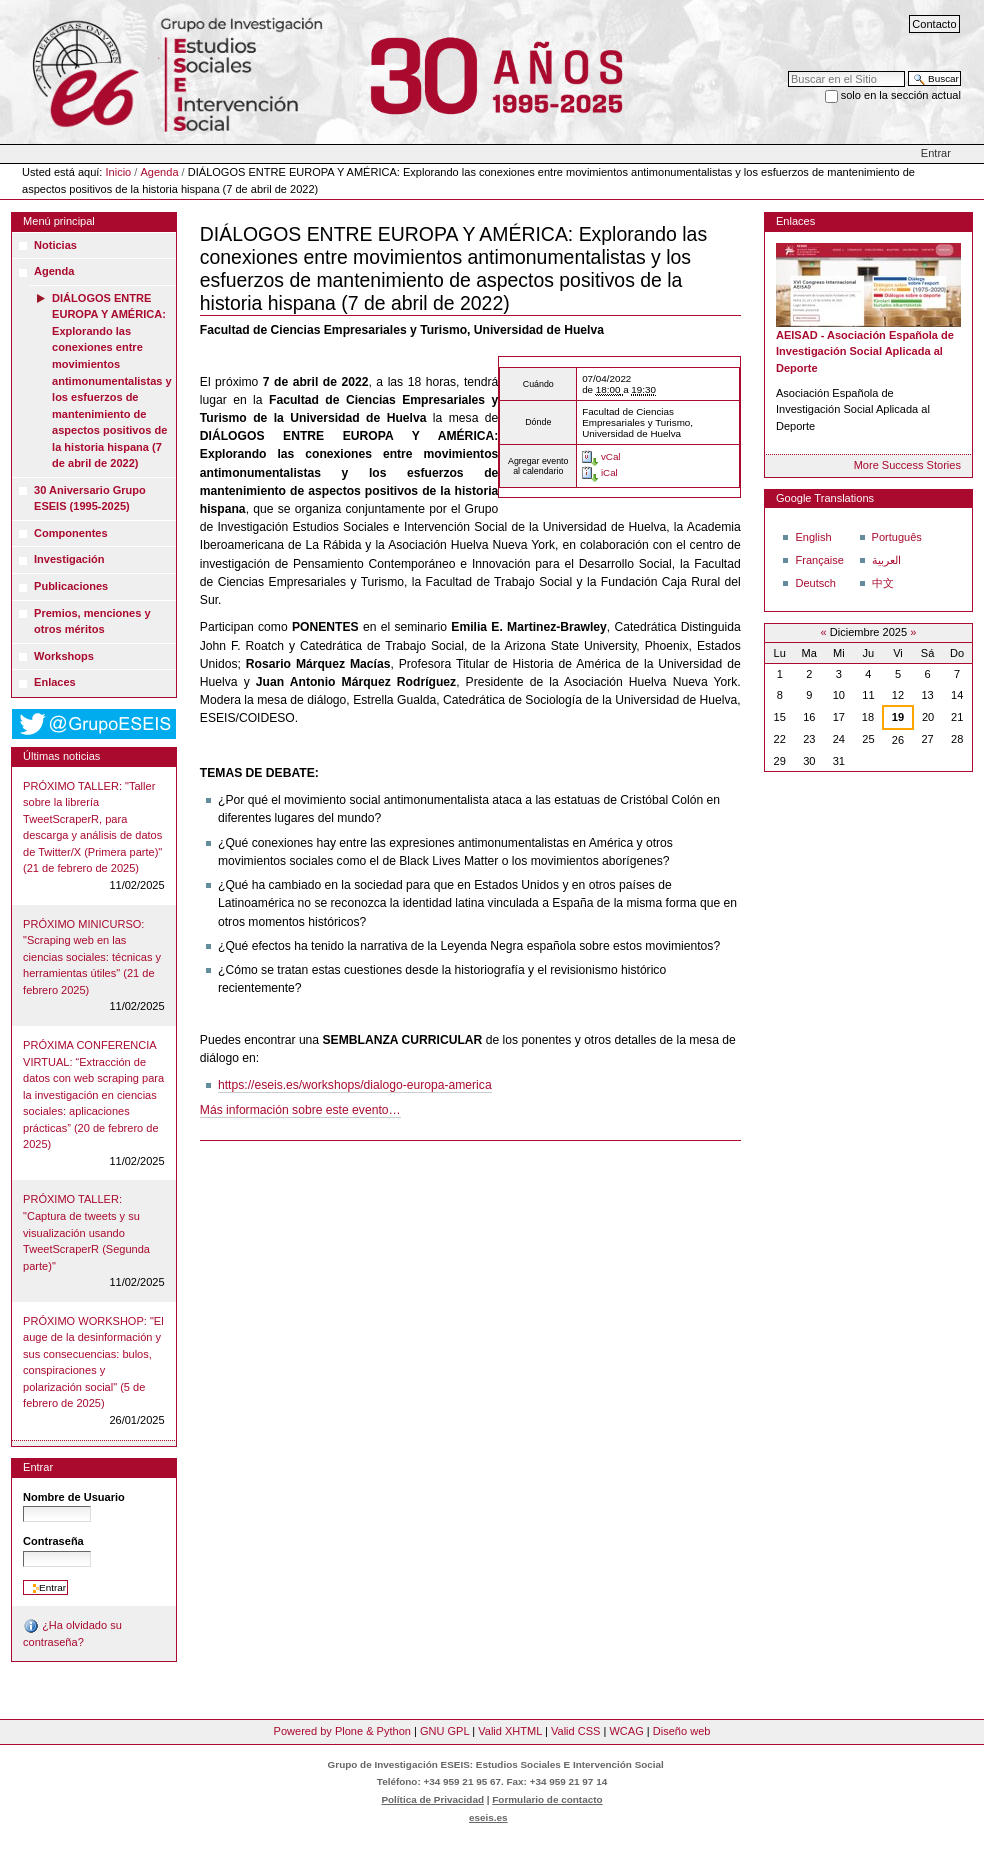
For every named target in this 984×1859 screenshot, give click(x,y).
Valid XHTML (510, 1731)
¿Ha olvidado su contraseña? (72, 1633)
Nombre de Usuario (74, 1497)
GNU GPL (444, 1731)
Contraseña (53, 1541)
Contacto (934, 24)
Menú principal (59, 221)
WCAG (626, 1731)
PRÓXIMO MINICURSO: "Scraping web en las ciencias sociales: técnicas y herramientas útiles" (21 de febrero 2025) (92, 957)
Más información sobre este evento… (300, 1110)
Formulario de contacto (547, 1799)
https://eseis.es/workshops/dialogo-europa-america (355, 1085)
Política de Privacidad (432, 1799)
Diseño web (682, 1731)
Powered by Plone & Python (342, 1731)
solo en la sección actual (901, 95)
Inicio (119, 172)
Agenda (159, 172)
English (813, 537)
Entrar (936, 153)
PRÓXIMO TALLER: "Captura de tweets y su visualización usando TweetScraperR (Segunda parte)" (86, 1232)
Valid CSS (575, 1731)
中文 (883, 583)
